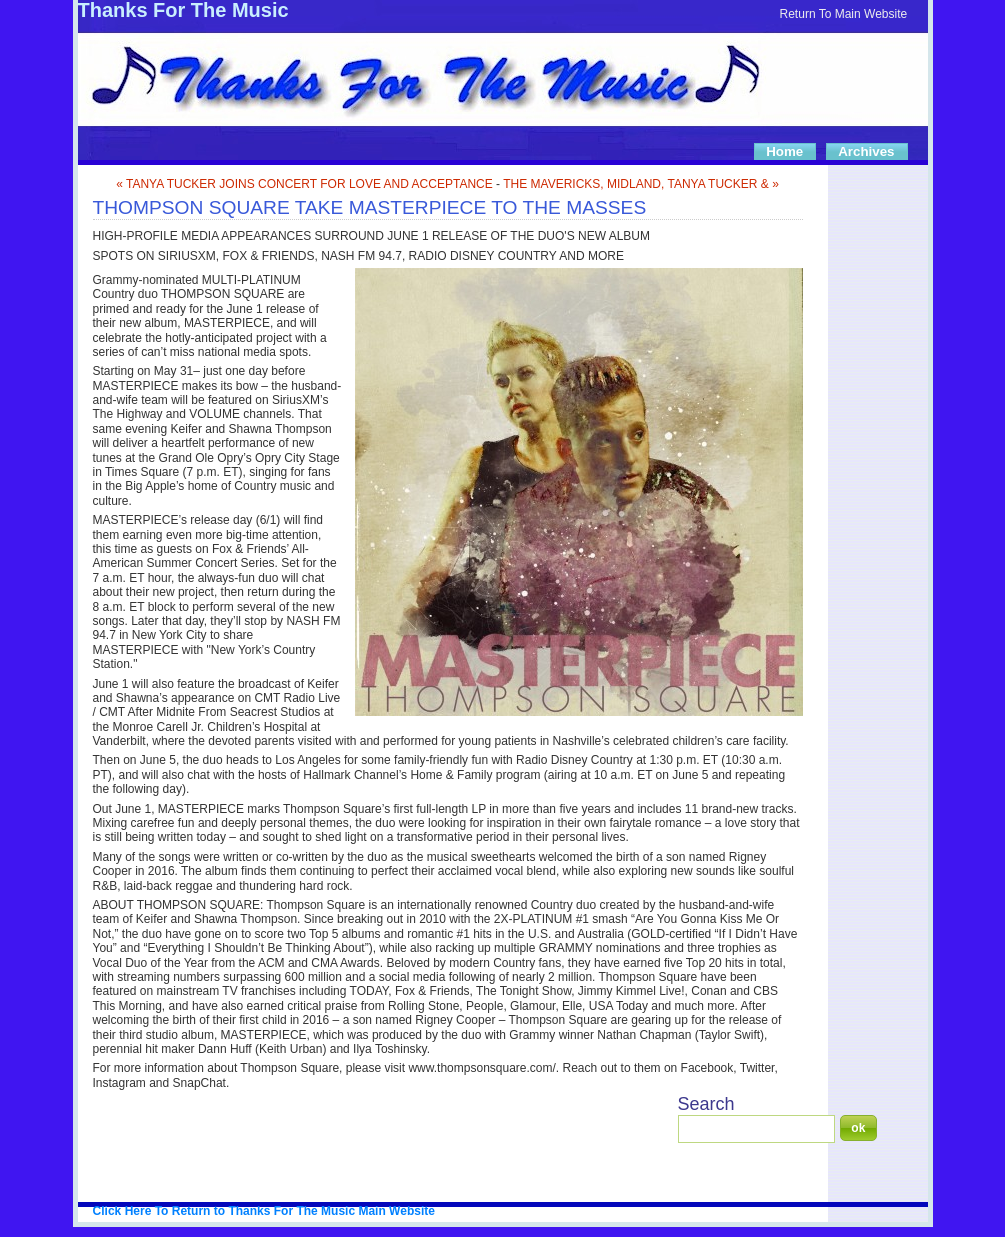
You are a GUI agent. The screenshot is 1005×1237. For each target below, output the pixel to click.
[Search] (756, 1129)
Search (706, 1104)
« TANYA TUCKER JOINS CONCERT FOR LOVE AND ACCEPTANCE (304, 184)
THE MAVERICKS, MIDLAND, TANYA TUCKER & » (641, 184)
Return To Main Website (844, 14)
